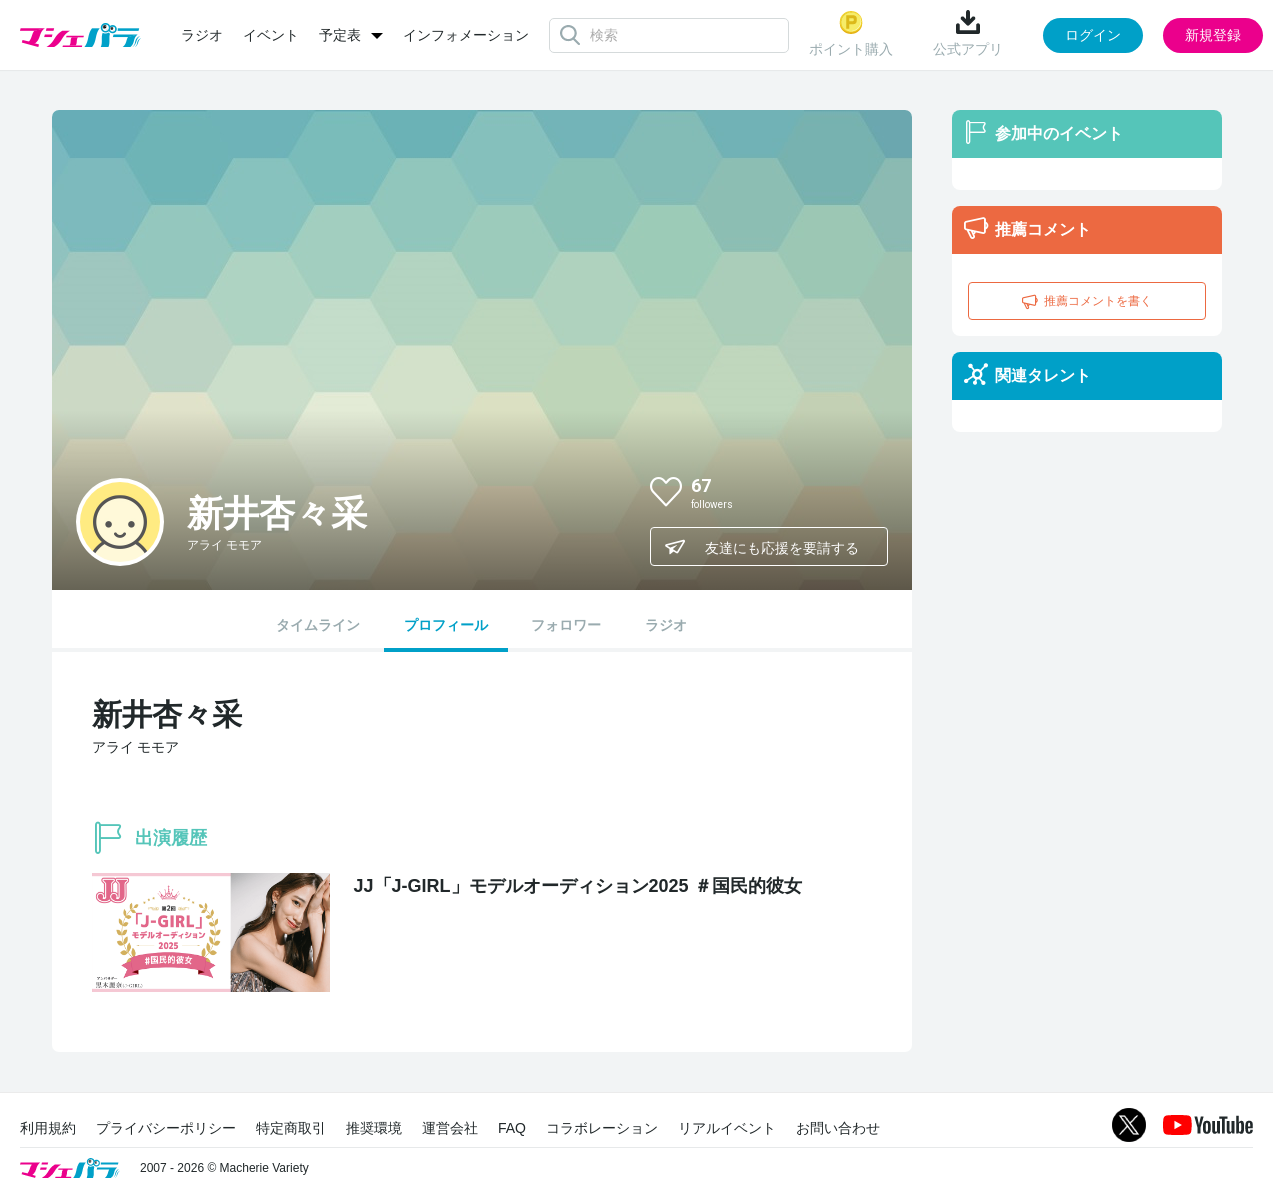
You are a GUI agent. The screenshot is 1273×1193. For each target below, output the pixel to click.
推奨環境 (374, 1128)
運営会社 (450, 1128)
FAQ (512, 1128)
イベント (271, 35)
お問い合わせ (838, 1128)
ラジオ (202, 35)
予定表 (340, 35)
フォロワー (566, 625)
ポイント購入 (851, 33)
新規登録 (1213, 35)
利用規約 (48, 1128)
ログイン (1093, 35)
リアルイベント (727, 1128)
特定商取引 (291, 1128)
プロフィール (446, 625)
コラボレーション (602, 1128)
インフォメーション (466, 35)
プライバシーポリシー (166, 1128)
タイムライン (318, 625)
